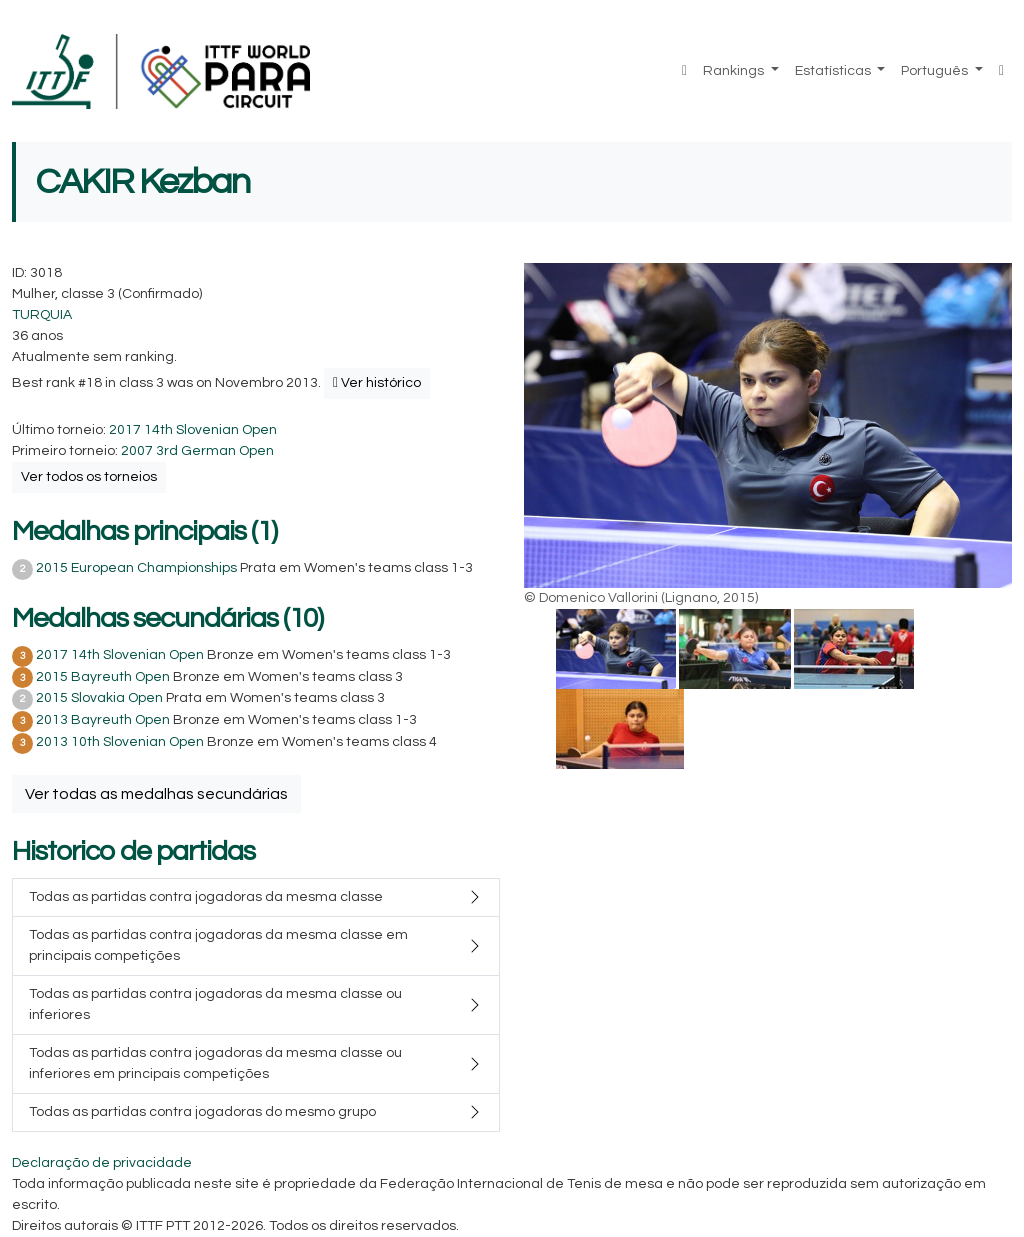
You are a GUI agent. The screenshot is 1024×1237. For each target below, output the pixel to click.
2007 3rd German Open (197, 451)
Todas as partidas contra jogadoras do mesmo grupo (202, 1112)
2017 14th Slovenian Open (193, 430)
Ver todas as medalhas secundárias (156, 794)
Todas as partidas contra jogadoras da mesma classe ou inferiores (215, 1004)
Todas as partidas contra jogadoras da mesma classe (206, 897)
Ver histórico (377, 383)
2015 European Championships (136, 568)
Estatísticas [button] (834, 71)
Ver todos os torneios (89, 477)
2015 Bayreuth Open (103, 677)
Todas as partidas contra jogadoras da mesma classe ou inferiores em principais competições (215, 1063)
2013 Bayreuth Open (103, 720)
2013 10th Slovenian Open (120, 742)
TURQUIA (42, 315)
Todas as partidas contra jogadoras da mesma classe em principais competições (218, 945)
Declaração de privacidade (102, 1163)
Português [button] (936, 71)
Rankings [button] (735, 71)
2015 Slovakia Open (99, 698)
